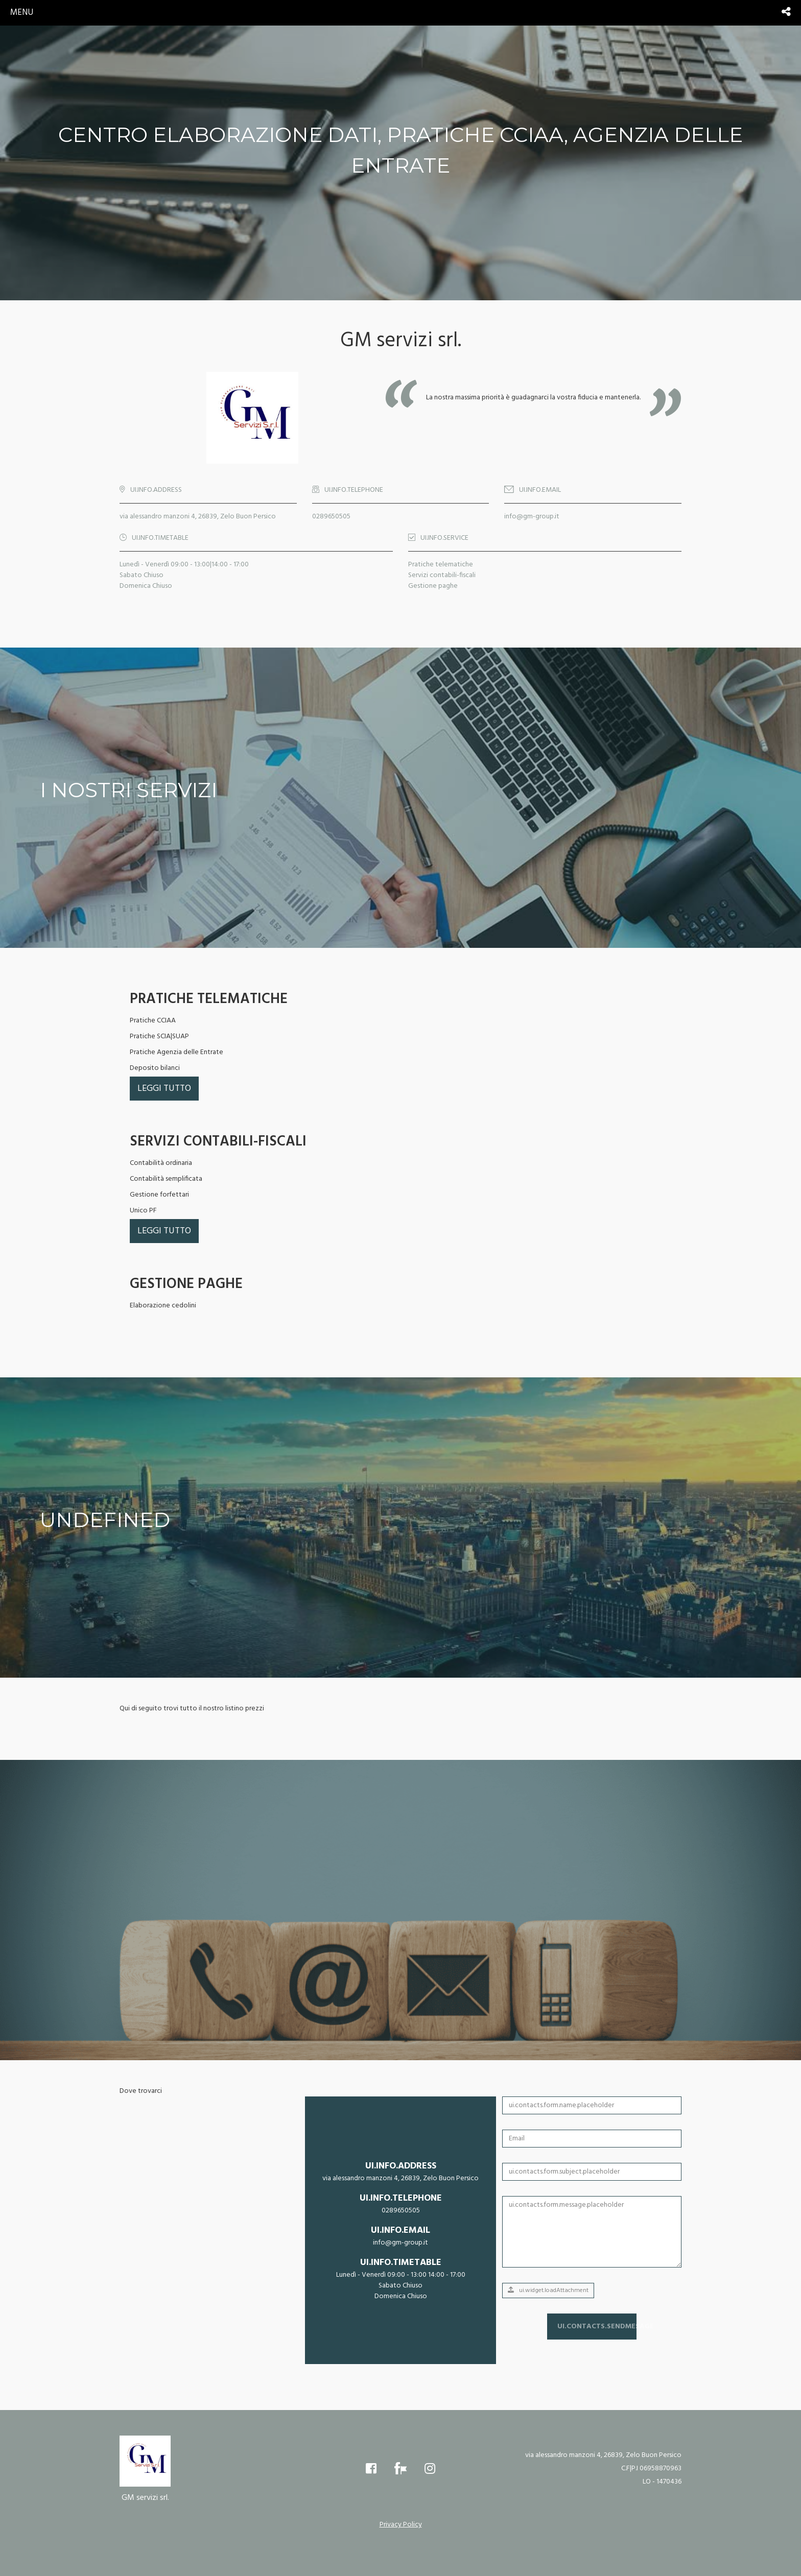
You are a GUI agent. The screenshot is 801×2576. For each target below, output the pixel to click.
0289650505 (331, 516)
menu (21, 12)
